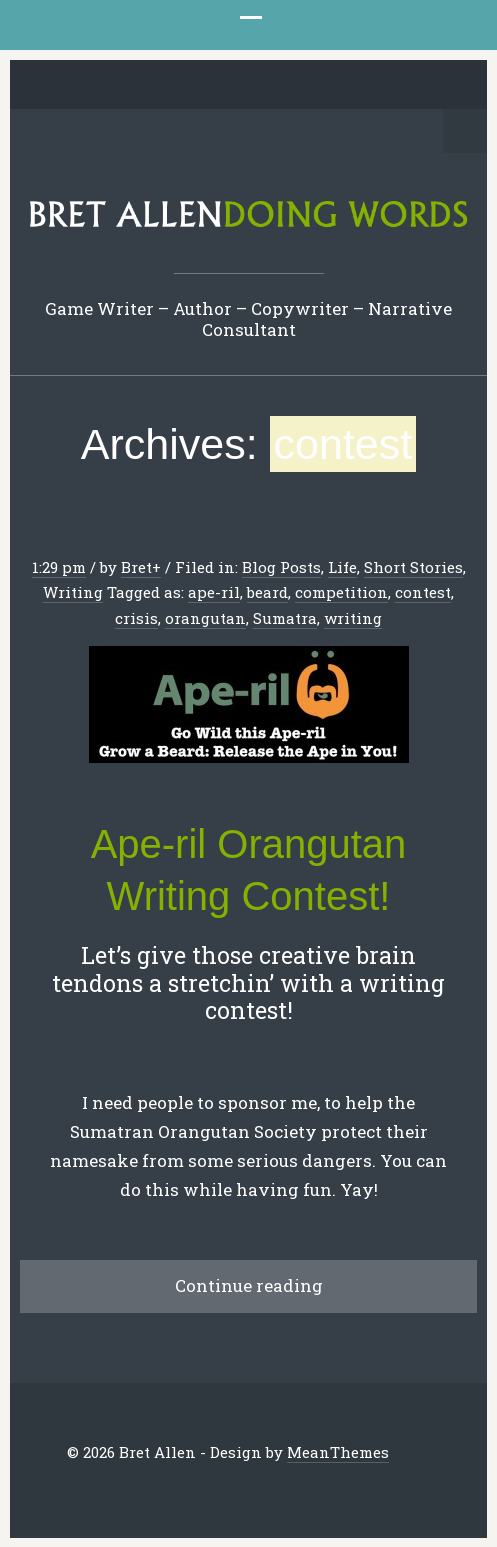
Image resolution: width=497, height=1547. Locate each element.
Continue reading (249, 1285)
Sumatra (285, 618)
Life (342, 567)
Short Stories (413, 567)
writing (353, 618)
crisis (136, 618)
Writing (73, 592)
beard (267, 592)
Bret (136, 567)
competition (341, 592)
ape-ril (214, 592)
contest (423, 592)
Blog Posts (281, 567)
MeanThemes (338, 1452)
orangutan (205, 618)
